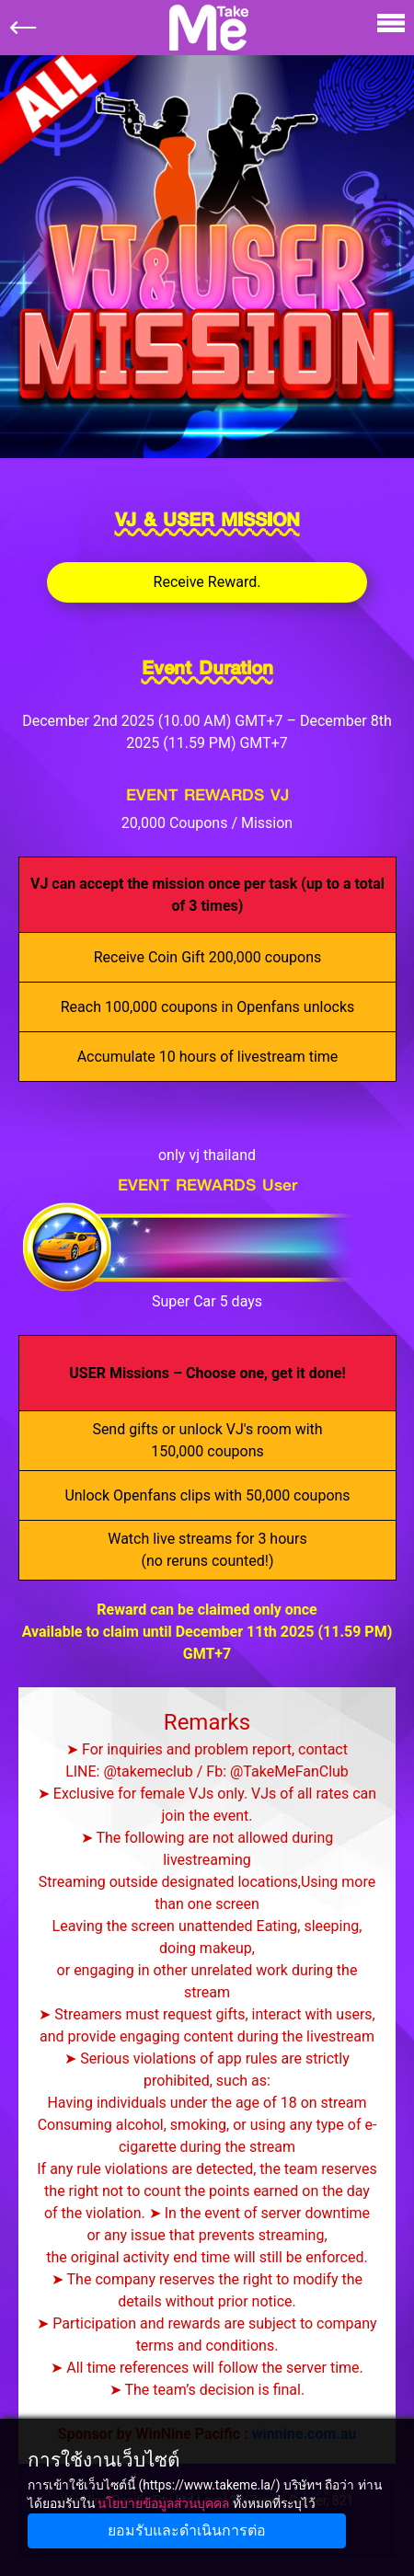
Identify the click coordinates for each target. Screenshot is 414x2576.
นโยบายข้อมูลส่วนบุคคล (163, 2503)
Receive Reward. (207, 582)
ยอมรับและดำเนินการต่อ (187, 2530)
